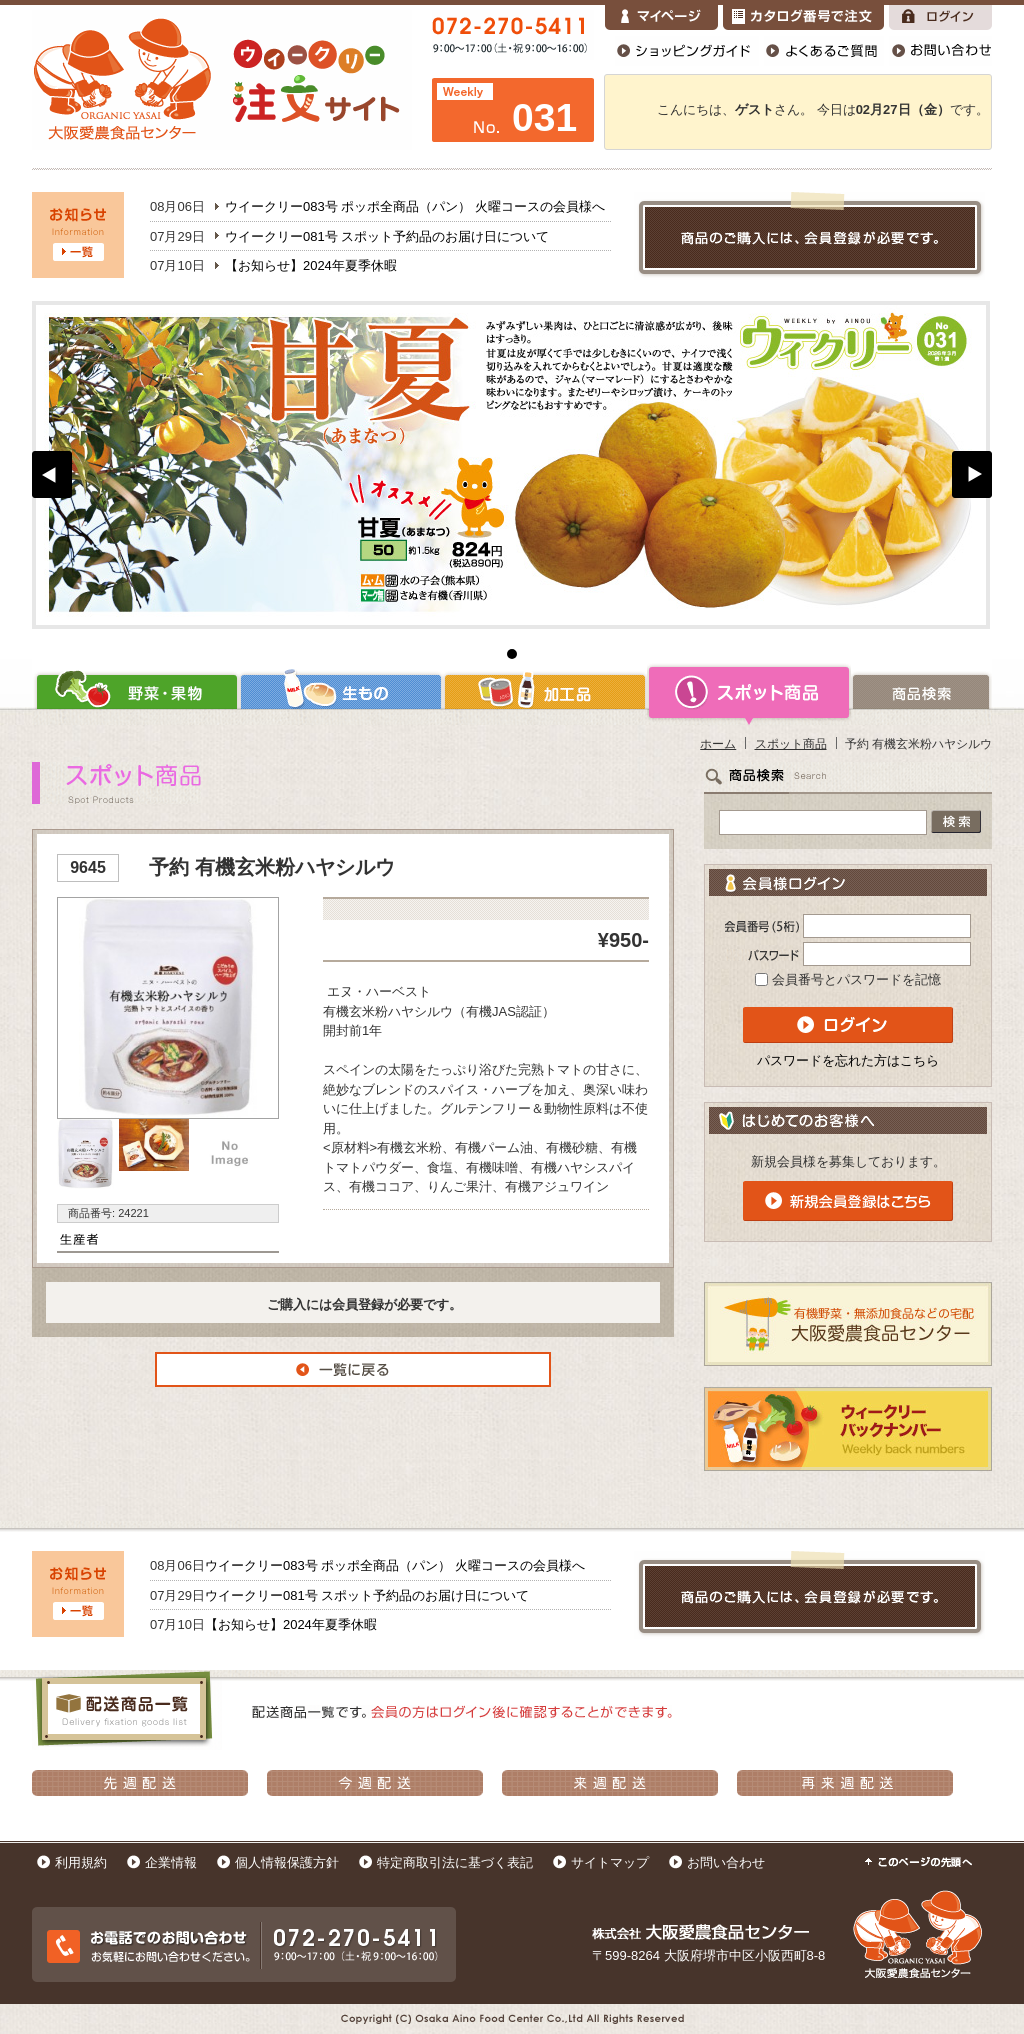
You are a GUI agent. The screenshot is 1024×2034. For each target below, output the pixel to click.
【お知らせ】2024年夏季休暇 (311, 265)
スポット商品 (749, 692)
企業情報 (171, 1862)
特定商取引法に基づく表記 (455, 1862)
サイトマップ (610, 1862)
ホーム (718, 743)
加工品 (545, 692)
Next (972, 474)
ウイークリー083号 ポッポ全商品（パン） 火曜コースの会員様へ (415, 206)
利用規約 (81, 1862)
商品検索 (921, 692)
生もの (341, 692)
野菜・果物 (135, 692)
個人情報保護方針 (287, 1862)
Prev (52, 474)
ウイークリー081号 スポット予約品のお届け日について (387, 236)
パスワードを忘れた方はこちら (848, 1060)
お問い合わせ (726, 1862)
